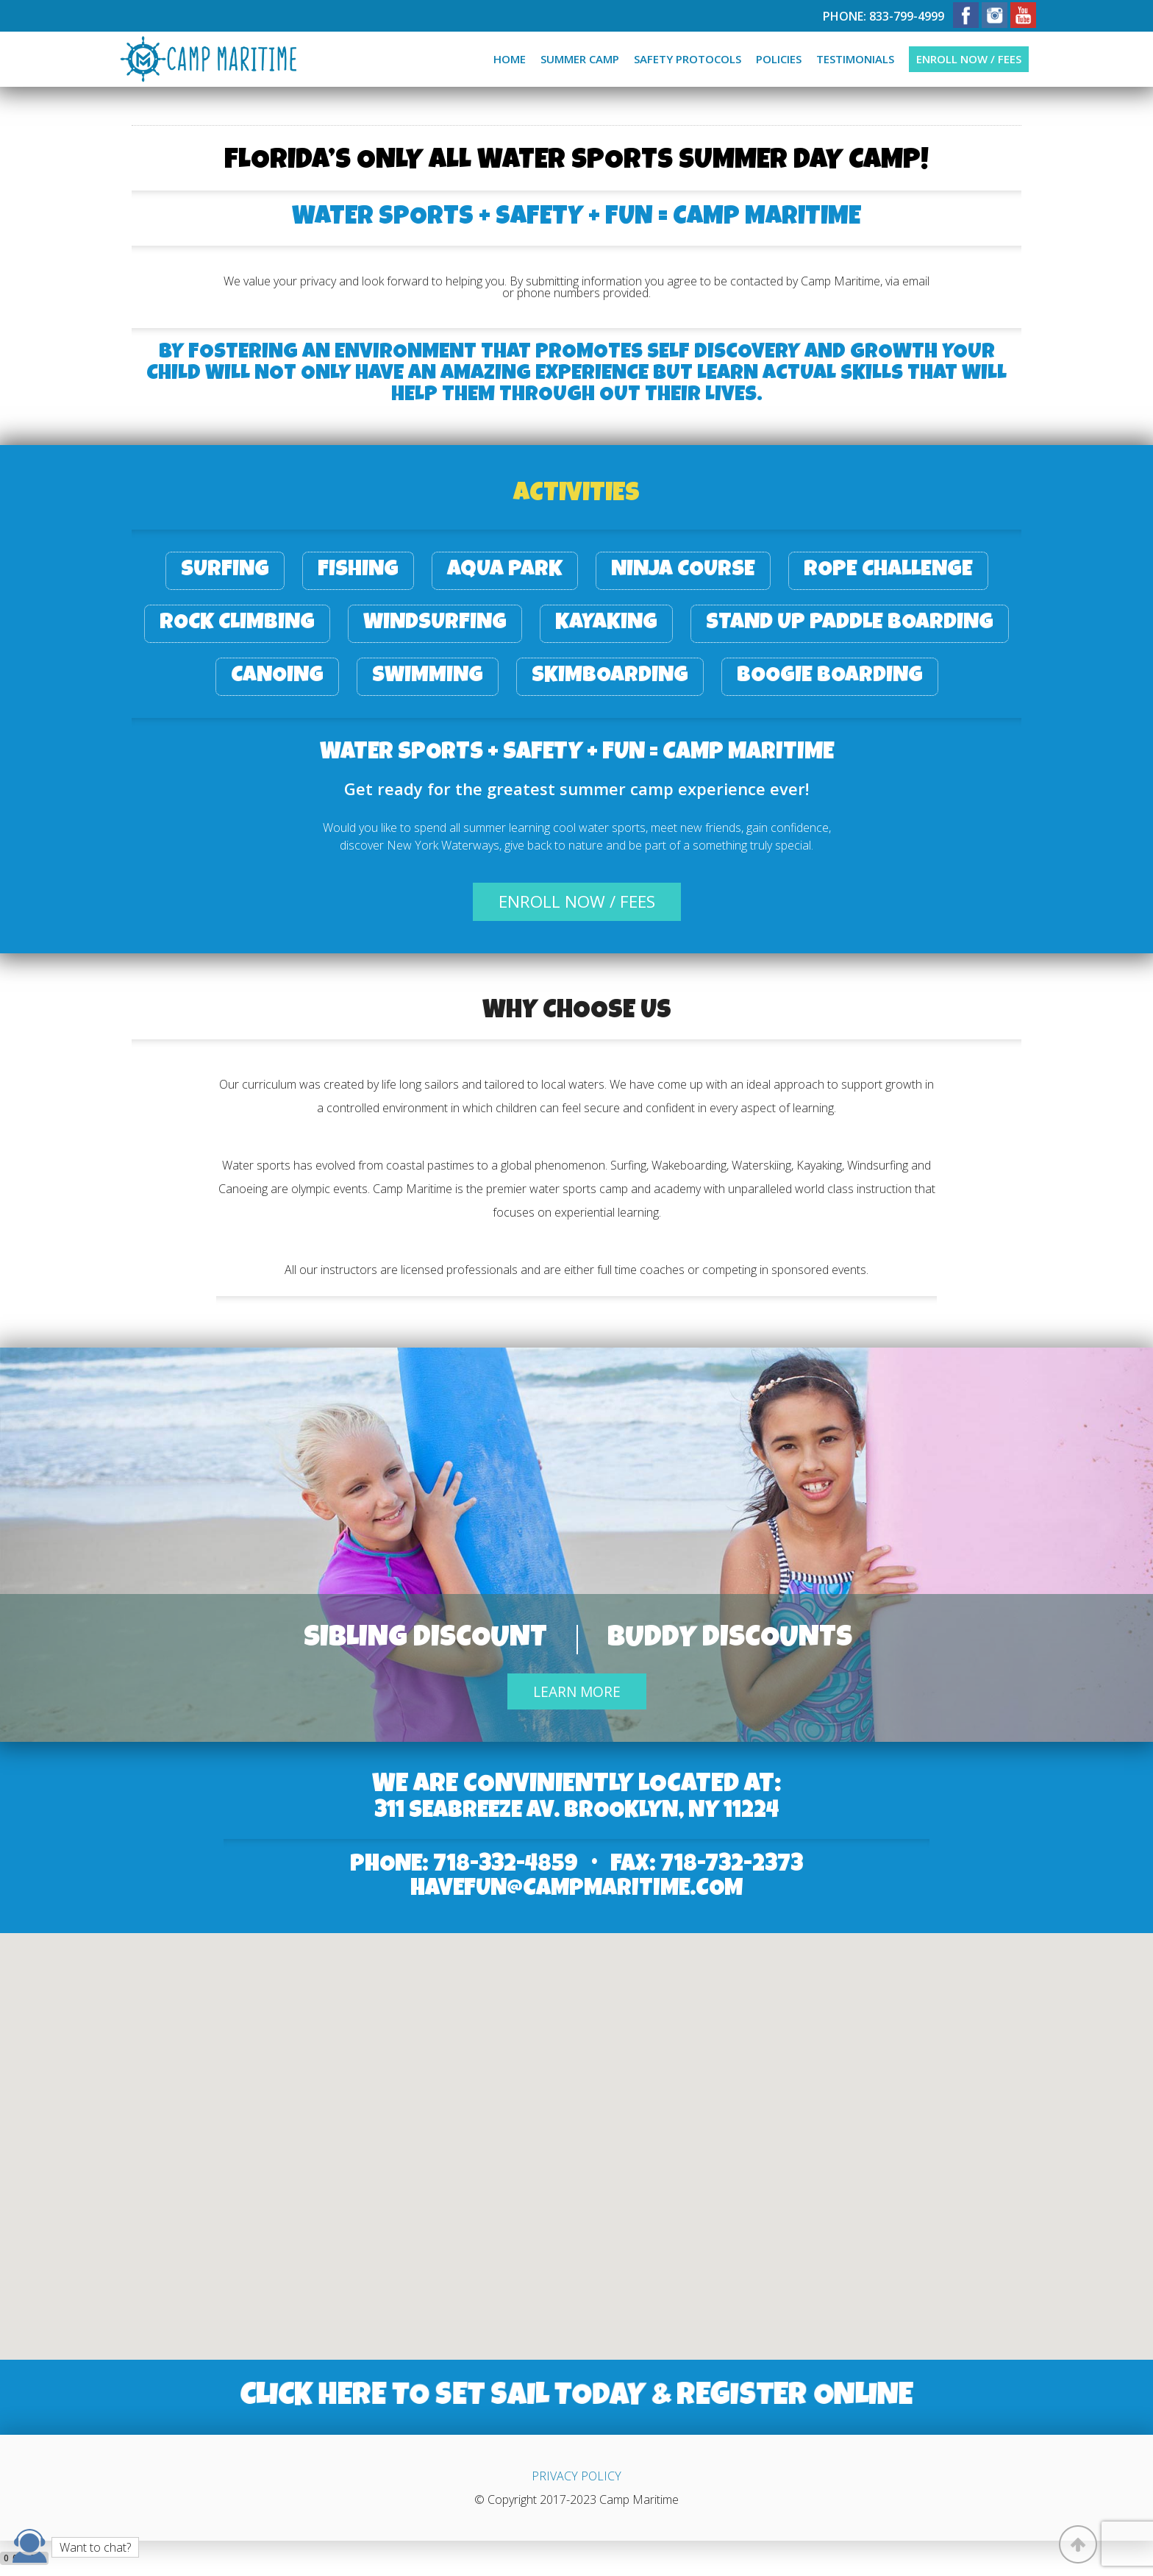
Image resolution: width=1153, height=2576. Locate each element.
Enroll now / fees (968, 58)
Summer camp (579, 58)
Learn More (577, 1691)
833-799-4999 (906, 16)
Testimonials (855, 58)
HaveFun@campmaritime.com (576, 1890)
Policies (779, 58)
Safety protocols (687, 58)
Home (509, 58)
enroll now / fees (577, 901)
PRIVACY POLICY (576, 2476)
